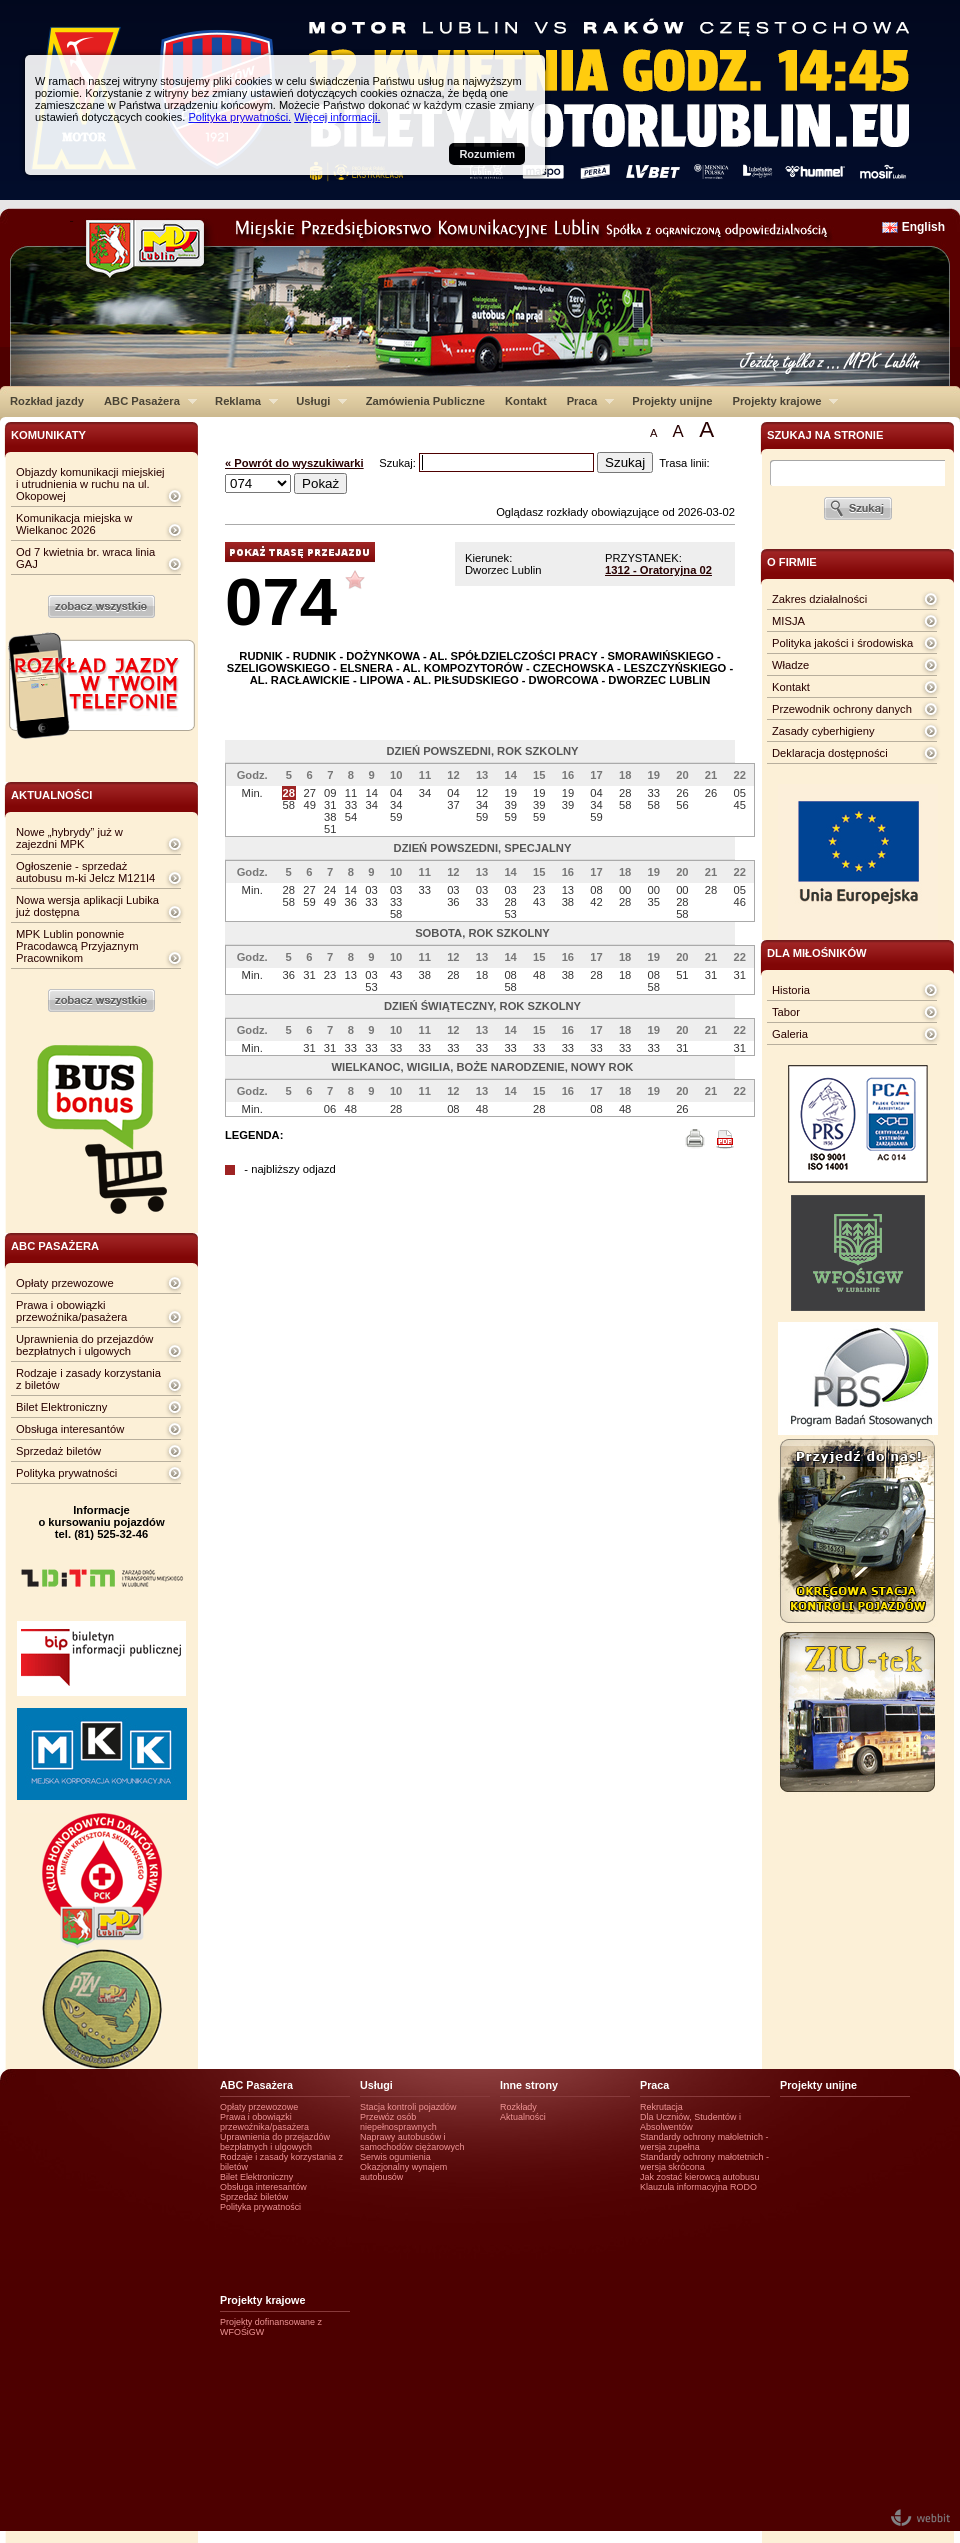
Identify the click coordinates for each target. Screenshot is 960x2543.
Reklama (241, 401)
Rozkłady (518, 2107)
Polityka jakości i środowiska (842, 643)
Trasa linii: (684, 463)
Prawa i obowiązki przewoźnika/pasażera (71, 1311)
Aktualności (523, 2117)
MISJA (788, 621)
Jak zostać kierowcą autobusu (699, 2177)
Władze (790, 665)
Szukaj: (399, 463)
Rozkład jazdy (47, 401)
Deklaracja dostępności (830, 753)
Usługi (316, 401)
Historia (791, 990)
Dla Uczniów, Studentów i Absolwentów (690, 2122)
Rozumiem (487, 154)
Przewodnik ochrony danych (842, 709)
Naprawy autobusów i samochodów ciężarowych (412, 2142)
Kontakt (526, 401)
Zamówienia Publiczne (425, 401)
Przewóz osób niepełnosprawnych (398, 2122)
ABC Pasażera (145, 401)
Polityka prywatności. (239, 117)
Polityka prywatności (66, 1473)
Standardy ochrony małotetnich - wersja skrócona (704, 2162)
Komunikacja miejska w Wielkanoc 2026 (74, 524)
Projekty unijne (672, 401)
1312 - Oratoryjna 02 (658, 570)
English (923, 227)
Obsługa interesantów (70, 1429)
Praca (585, 401)
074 (281, 601)
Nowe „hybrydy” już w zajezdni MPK (69, 838)
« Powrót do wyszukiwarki (294, 463)
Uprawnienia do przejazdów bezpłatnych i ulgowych (84, 1345)
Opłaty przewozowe (65, 1283)
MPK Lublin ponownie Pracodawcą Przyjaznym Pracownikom (77, 946)
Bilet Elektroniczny (61, 1407)
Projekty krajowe (781, 401)
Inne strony (529, 2085)
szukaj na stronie (825, 435)
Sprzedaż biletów (58, 1451)
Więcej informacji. (337, 117)
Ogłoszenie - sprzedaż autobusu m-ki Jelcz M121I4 (85, 872)
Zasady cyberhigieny (823, 731)
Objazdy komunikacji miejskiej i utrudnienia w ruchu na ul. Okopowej (90, 484)
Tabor (786, 1012)
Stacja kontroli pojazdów (408, 2107)
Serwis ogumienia (395, 2157)
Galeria (790, 1034)
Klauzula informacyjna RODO (698, 2187)
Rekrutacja (661, 2107)
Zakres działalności (819, 599)
